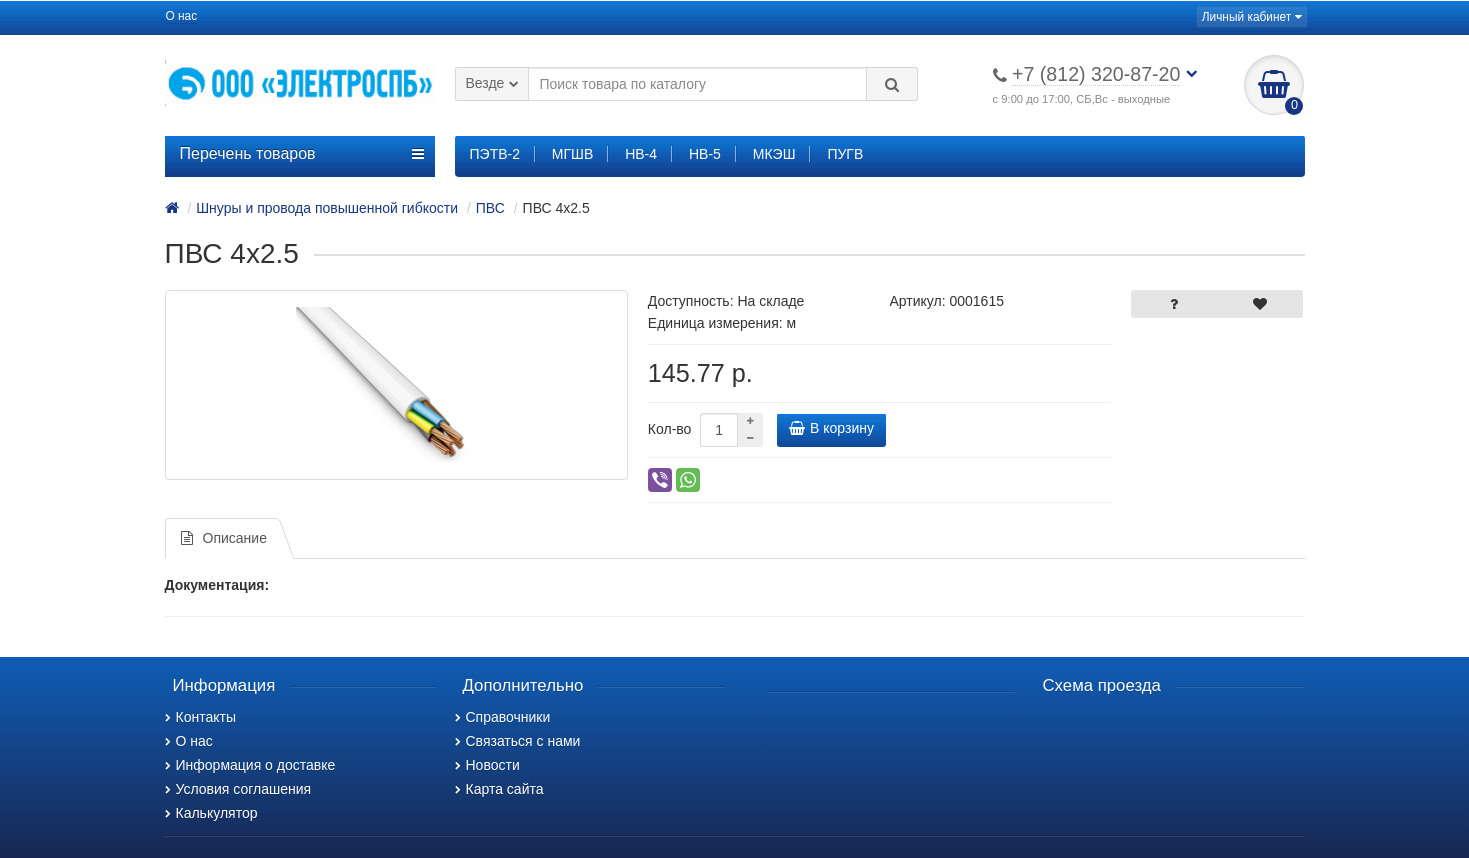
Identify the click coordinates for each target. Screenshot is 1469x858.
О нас (182, 16)
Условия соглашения (238, 789)
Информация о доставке (250, 765)
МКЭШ (774, 154)
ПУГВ (845, 154)
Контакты (200, 717)
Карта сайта (499, 789)
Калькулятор (211, 813)
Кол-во (670, 429)
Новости (487, 765)
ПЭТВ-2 (495, 154)
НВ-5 (705, 154)
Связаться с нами (518, 741)
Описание (224, 538)
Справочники (503, 717)
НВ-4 (641, 154)
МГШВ (572, 154)
